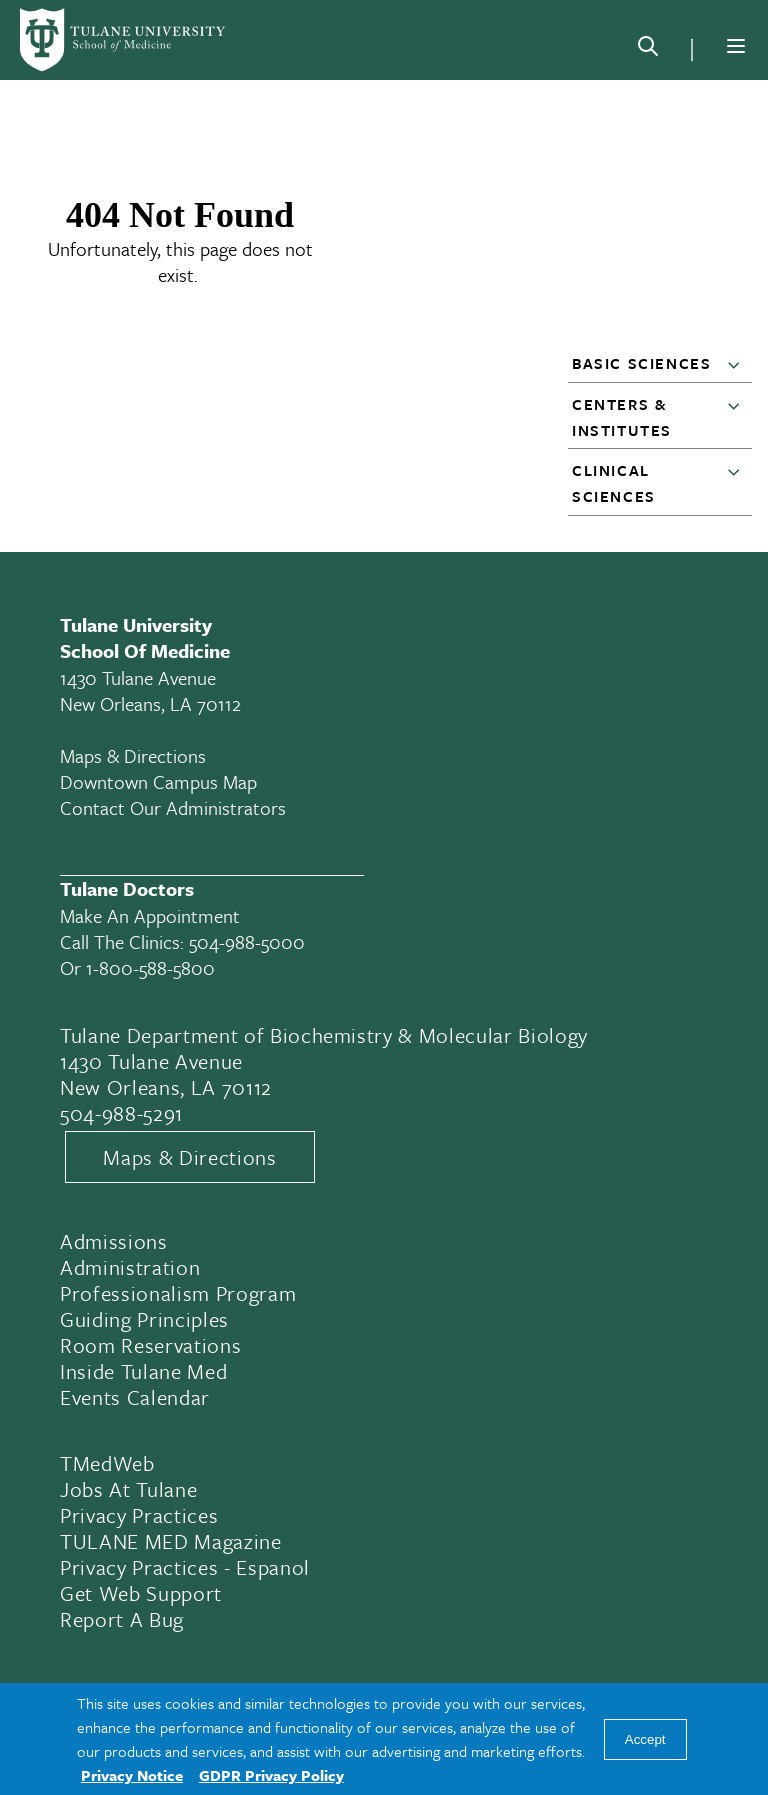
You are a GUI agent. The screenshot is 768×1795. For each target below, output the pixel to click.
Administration (130, 1267)
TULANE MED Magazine (171, 1541)
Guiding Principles (144, 1319)
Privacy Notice (132, 1775)
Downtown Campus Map (158, 781)
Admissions (114, 1241)
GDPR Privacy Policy (271, 1775)
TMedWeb (107, 1463)
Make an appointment (150, 915)
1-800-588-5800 (150, 967)
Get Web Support (141, 1593)
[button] (738, 364)
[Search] (648, 50)
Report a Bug (122, 1619)
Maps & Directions (133, 755)
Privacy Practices (139, 1515)
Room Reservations (150, 1345)
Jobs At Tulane (128, 1489)
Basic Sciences (641, 363)
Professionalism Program (178, 1293)
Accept (645, 1739)
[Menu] (736, 46)
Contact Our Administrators (173, 807)
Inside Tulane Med (143, 1371)
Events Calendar (135, 1397)
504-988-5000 (247, 941)
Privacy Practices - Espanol (185, 1567)
